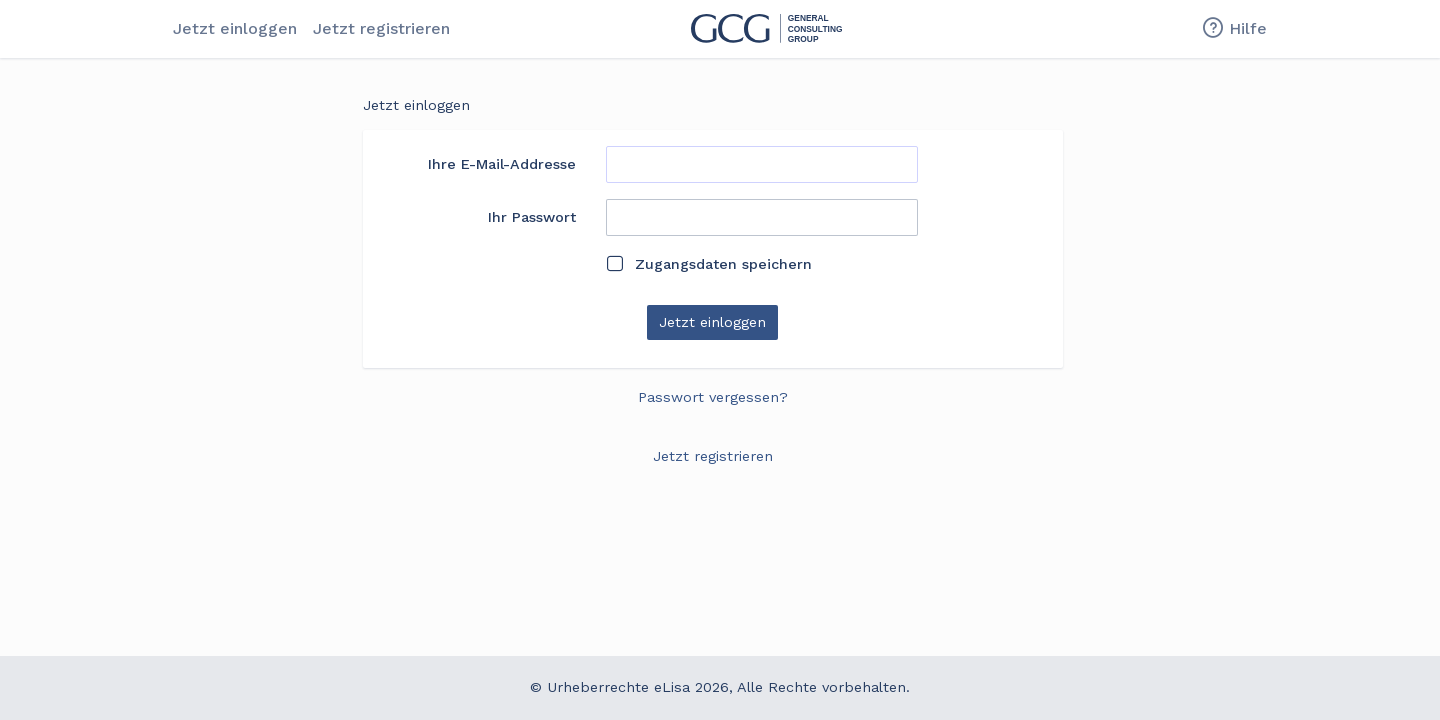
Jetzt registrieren (381, 28)
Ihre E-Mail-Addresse (502, 164)
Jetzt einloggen (235, 28)
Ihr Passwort (532, 217)
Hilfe (1234, 29)
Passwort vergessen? (713, 397)
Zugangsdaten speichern (709, 264)
